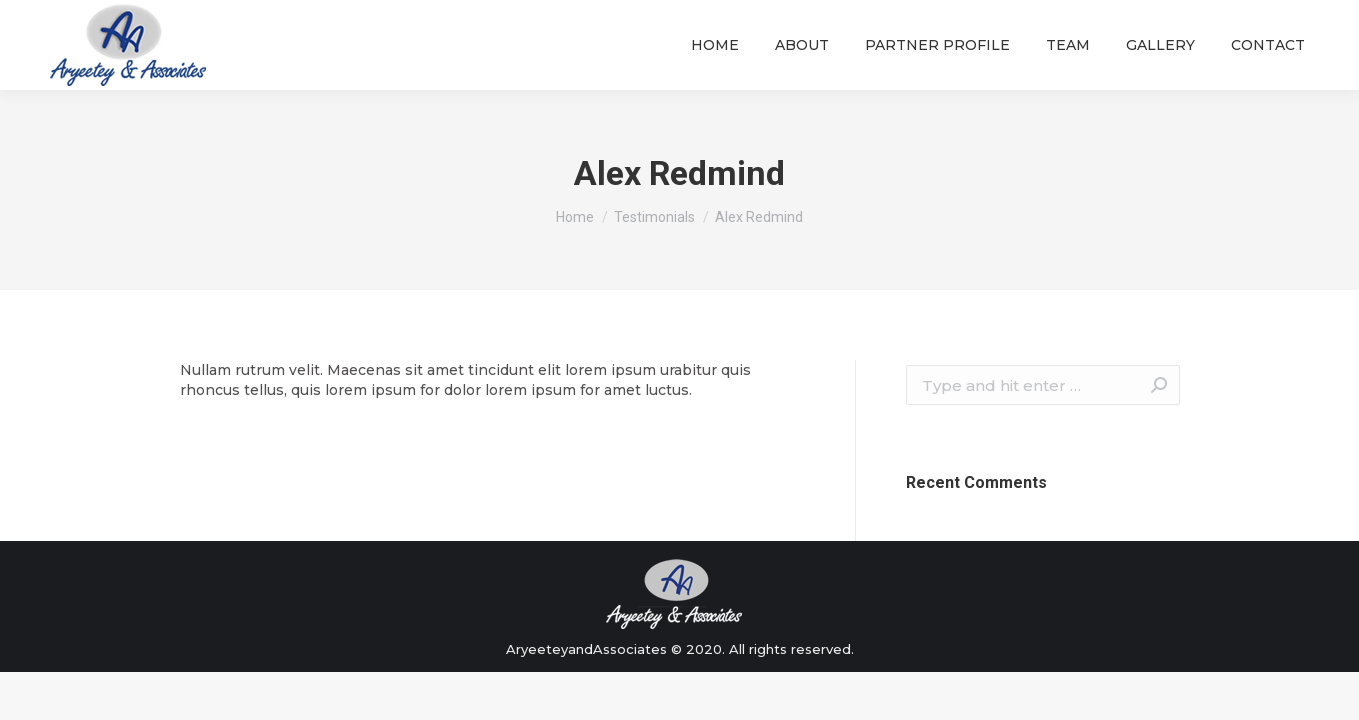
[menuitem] (715, 45)
